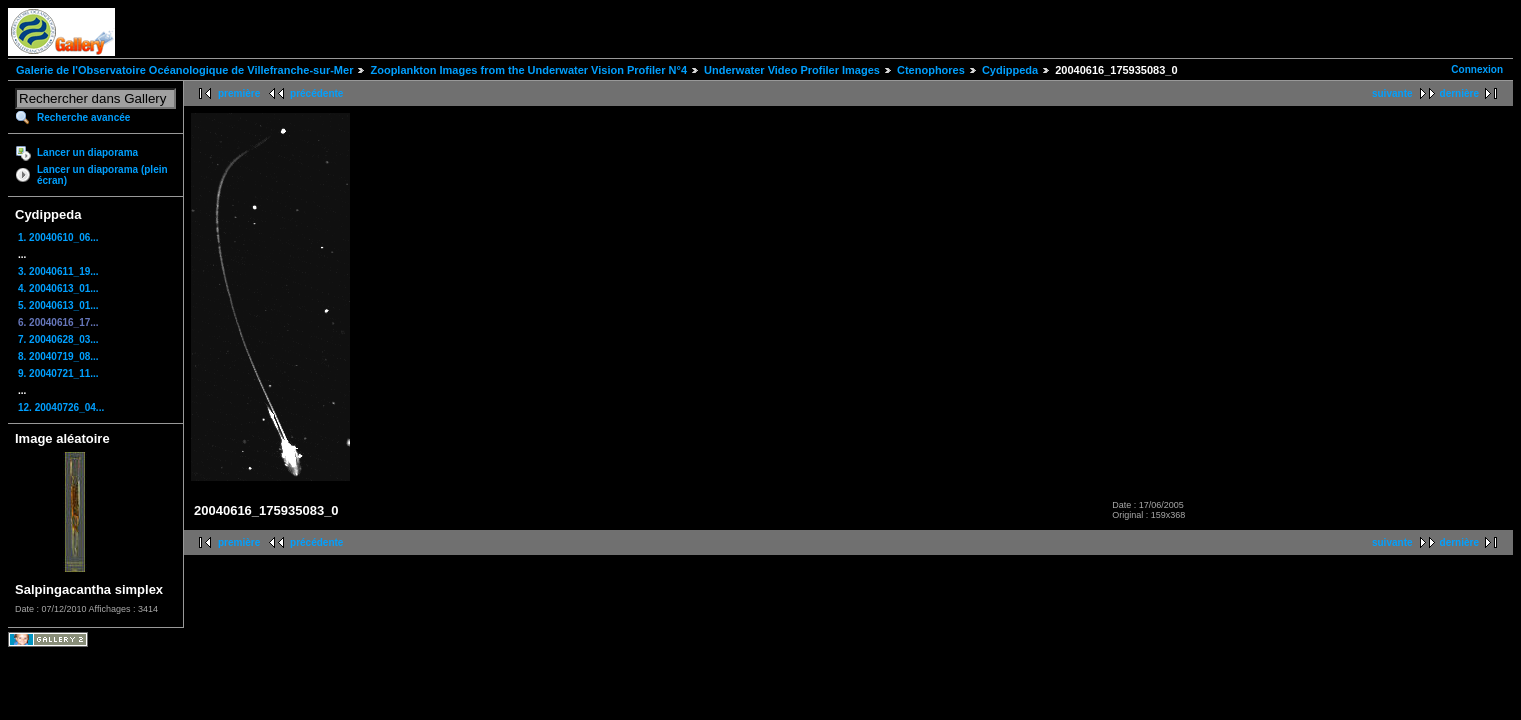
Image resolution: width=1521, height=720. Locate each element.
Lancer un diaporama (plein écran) (102, 175)
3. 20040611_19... (58, 271)
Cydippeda (1010, 70)
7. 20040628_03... (58, 339)
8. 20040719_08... (58, 356)
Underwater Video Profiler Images (792, 70)
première (239, 93)
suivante (1392, 93)
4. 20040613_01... (58, 288)
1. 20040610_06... (58, 237)
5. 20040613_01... (58, 305)
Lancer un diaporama (87, 152)
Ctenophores (931, 70)
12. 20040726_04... (61, 407)
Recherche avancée (83, 117)
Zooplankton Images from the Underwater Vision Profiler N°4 (528, 70)
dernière (1459, 93)
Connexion (1477, 69)
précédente (316, 93)
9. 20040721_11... (58, 373)
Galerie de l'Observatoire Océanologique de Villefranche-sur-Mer (184, 70)
